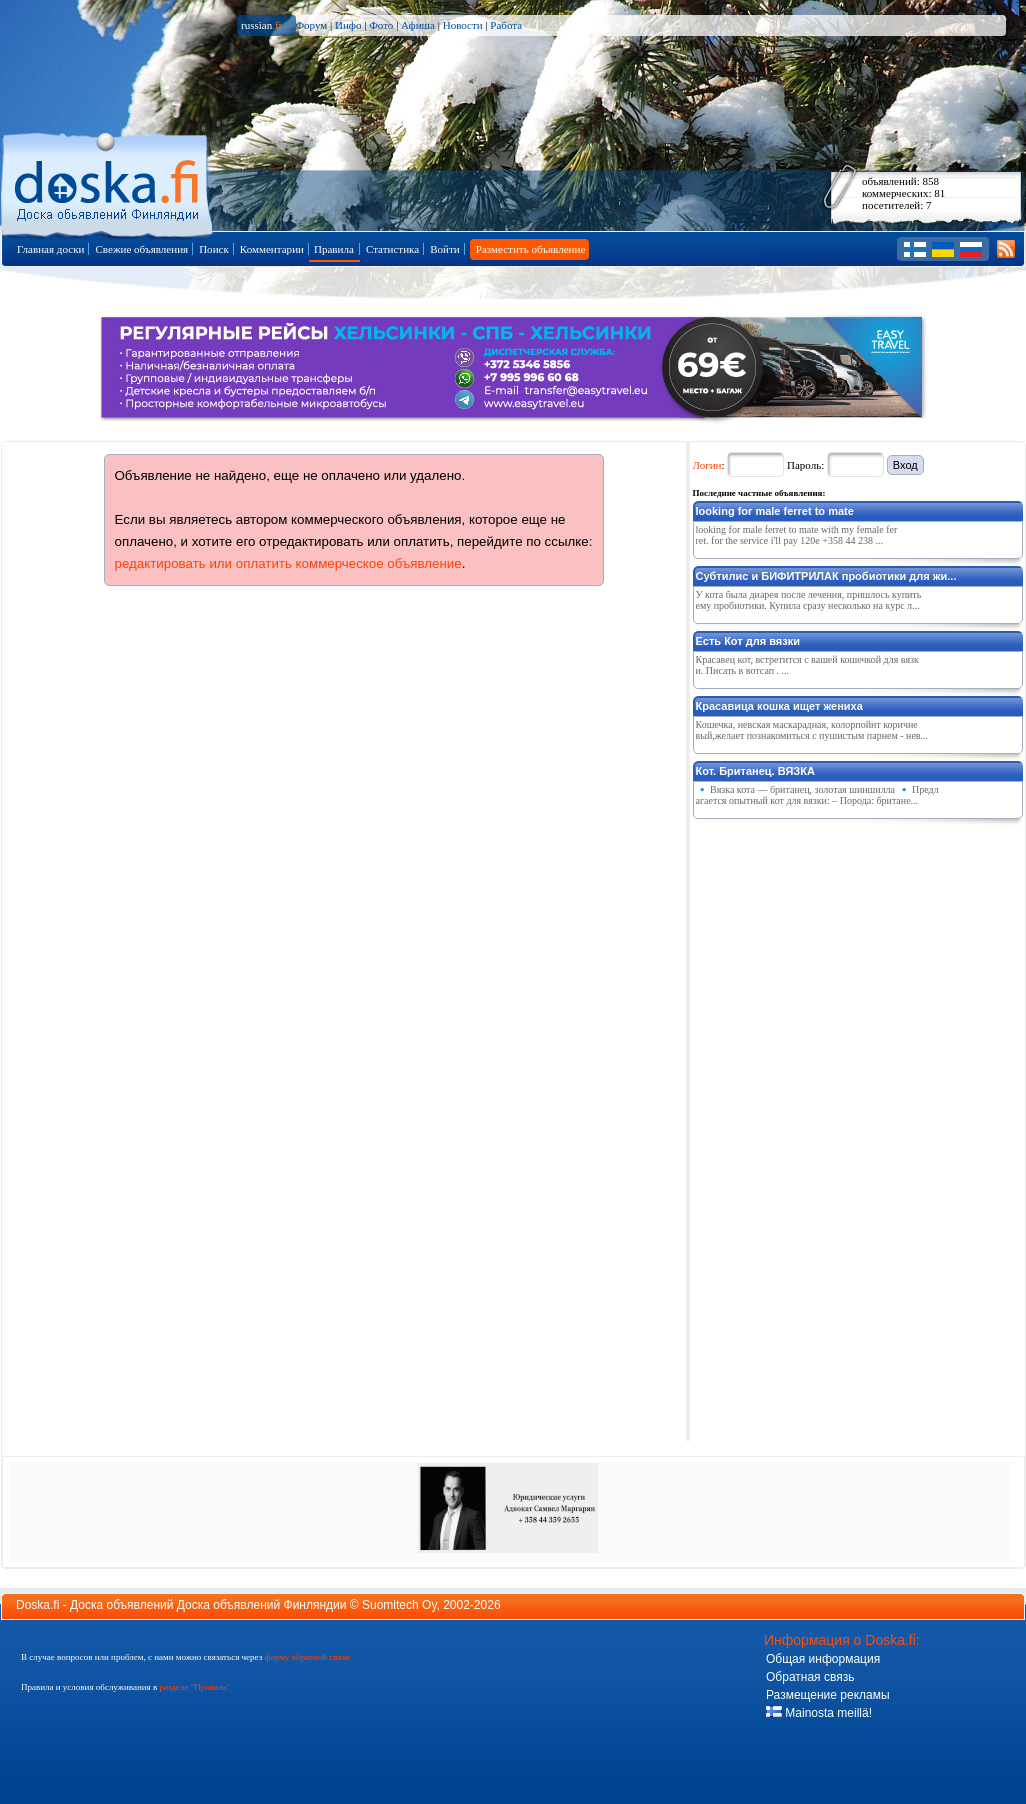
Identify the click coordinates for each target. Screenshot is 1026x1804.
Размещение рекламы (828, 1695)
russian (261, 25)
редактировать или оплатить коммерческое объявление (288, 563)
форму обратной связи (306, 1657)
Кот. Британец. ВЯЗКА (755, 771)
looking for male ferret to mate (775, 511)
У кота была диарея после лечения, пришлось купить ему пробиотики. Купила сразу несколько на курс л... (809, 600)
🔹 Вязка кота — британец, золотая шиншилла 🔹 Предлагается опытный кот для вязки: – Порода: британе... (817, 795)
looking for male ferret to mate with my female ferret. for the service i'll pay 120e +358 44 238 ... (797, 535)
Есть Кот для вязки (748, 641)
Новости (463, 25)
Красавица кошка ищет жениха (779, 706)
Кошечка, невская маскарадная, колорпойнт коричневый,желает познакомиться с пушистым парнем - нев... (812, 730)
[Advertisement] (789, 1126)
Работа (506, 25)
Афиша (418, 25)
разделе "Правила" (194, 1687)
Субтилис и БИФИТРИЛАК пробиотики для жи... (826, 576)
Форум (311, 25)
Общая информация (823, 1659)
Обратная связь (810, 1677)
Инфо (348, 25)
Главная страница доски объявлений (108, 181)
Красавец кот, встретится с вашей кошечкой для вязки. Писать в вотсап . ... (807, 665)
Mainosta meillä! (819, 1713)
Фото (381, 25)
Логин (707, 465)
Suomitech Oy (399, 1605)
